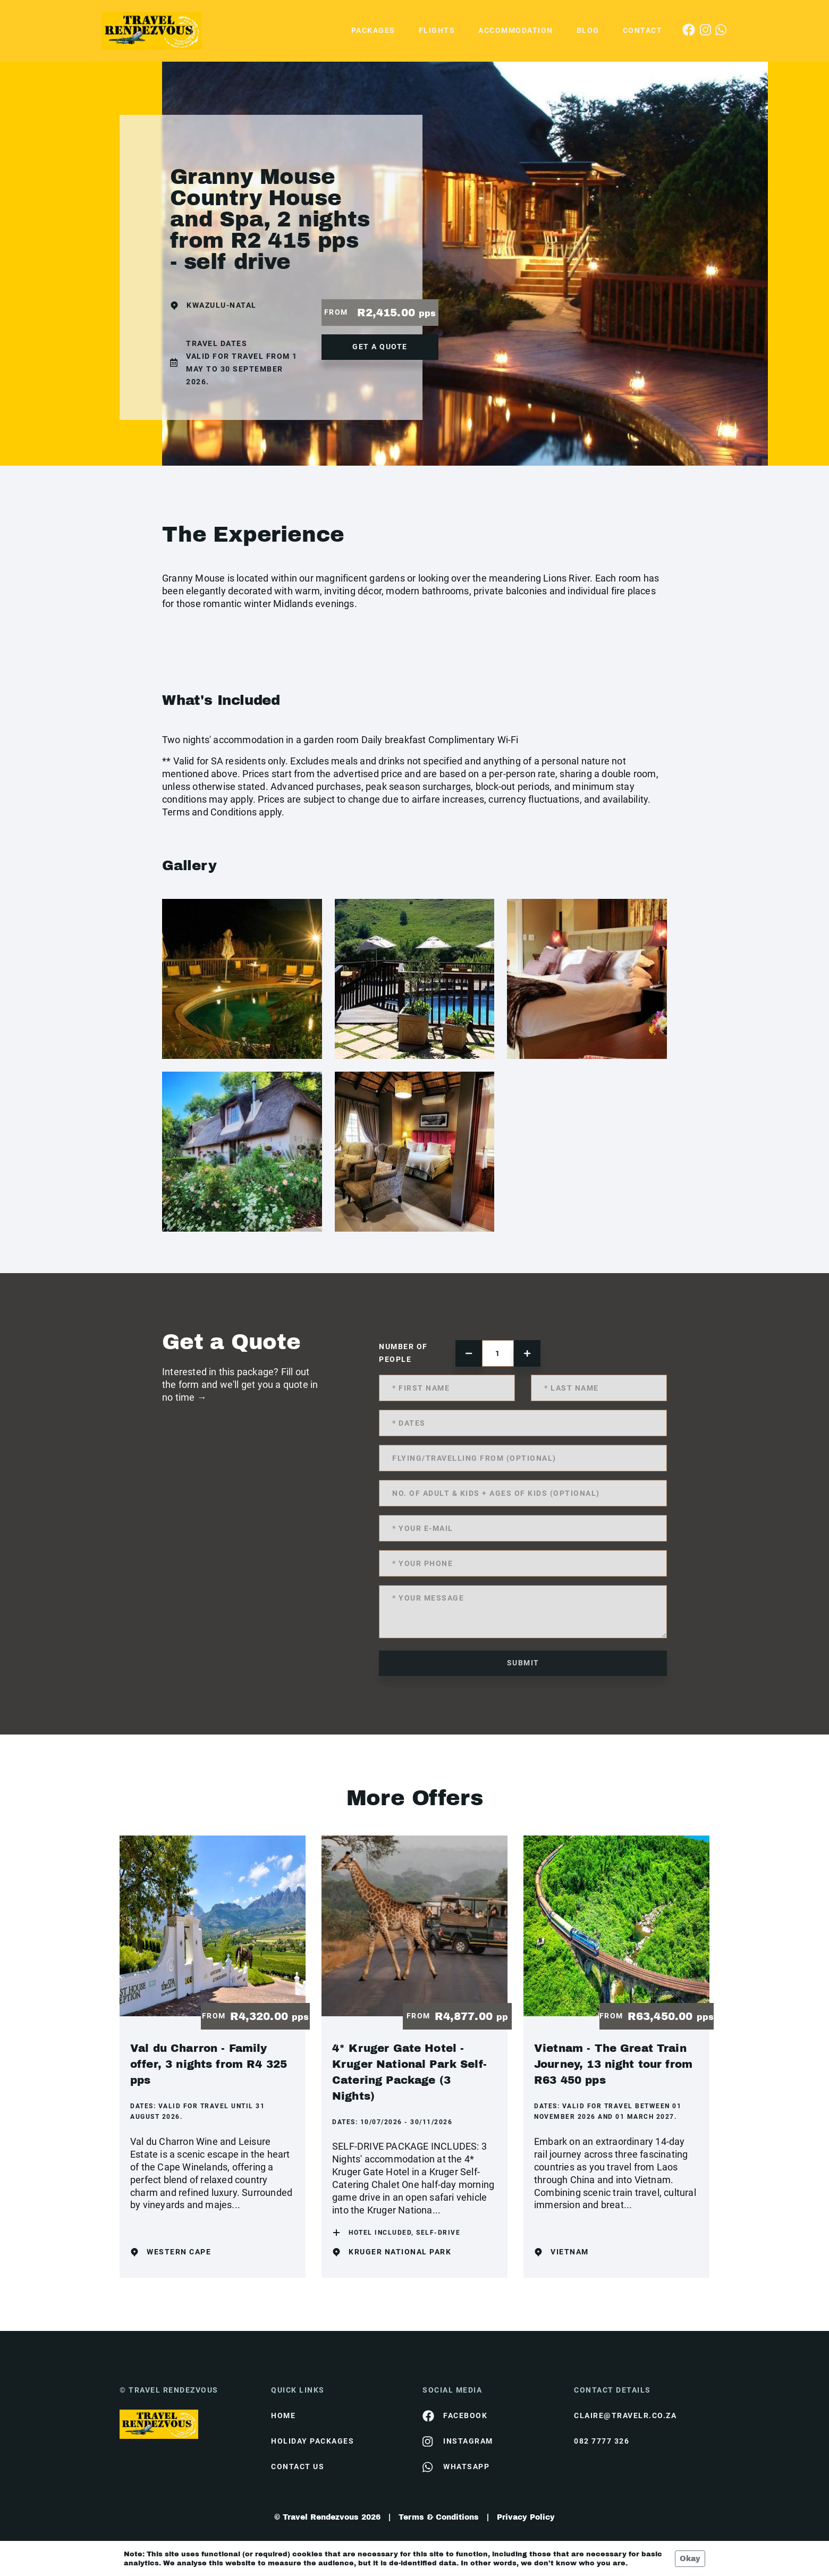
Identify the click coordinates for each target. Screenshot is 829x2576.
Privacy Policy (526, 2517)
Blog (588, 30)
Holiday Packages (312, 2441)
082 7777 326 (601, 2441)
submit (523, 1663)
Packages (373, 30)
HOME (283, 2415)
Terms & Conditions (439, 2517)
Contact (643, 30)
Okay (690, 2559)
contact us (297, 2466)
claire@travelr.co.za (625, 2415)
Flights (437, 30)
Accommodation (515, 30)
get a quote (380, 346)
